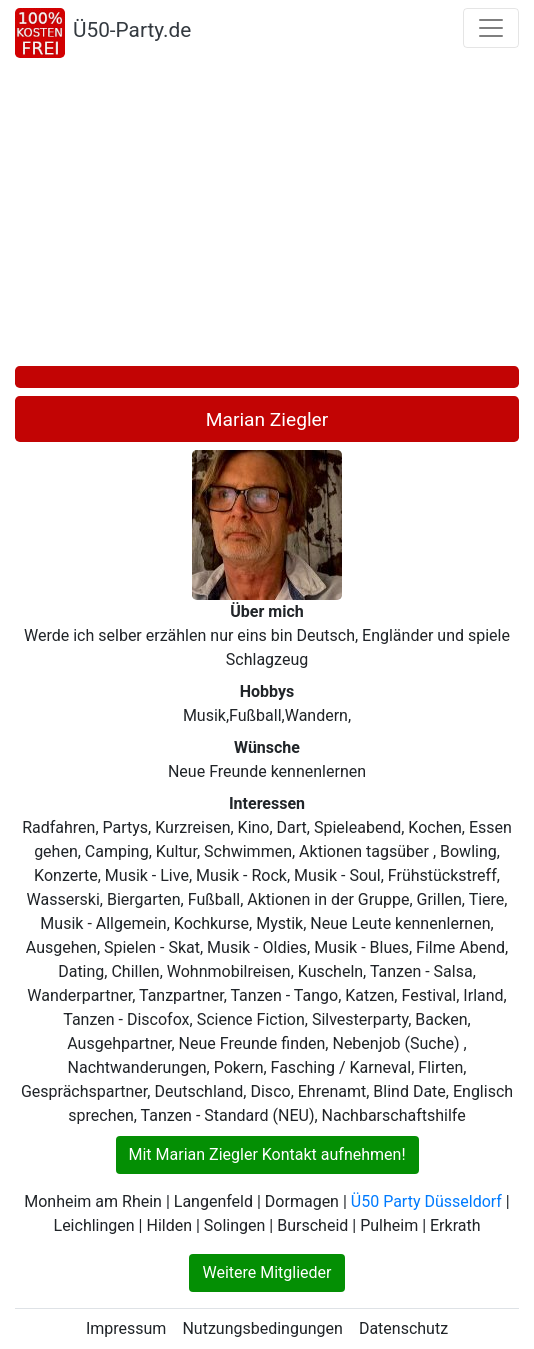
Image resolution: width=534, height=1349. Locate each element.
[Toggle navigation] (491, 28)
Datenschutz (403, 1328)
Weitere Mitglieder (266, 1272)
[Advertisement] (267, 216)
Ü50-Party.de (132, 30)
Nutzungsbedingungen (262, 1328)
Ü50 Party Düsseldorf (426, 1201)
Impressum (126, 1328)
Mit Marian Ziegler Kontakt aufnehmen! (267, 1154)
